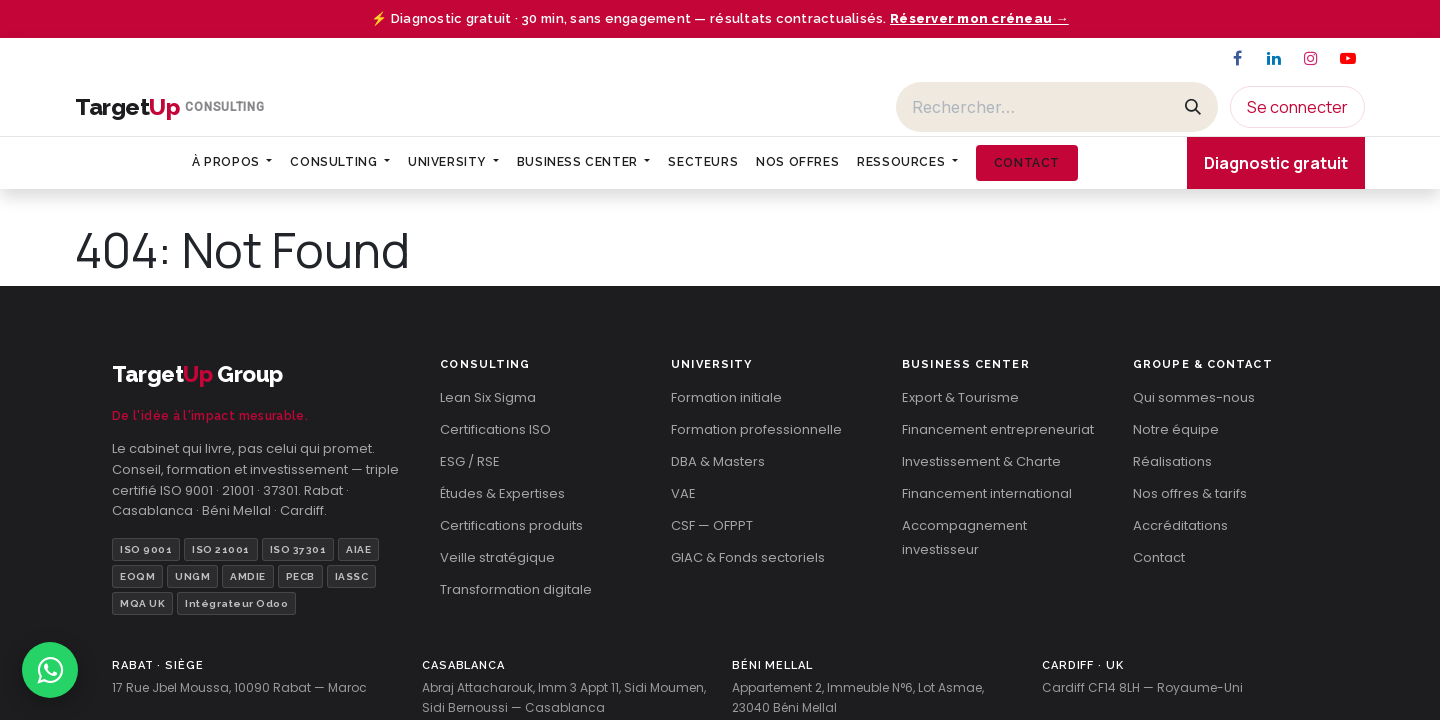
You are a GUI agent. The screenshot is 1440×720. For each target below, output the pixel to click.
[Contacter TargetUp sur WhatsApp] (50, 670)
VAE (683, 493)
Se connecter (1297, 107)
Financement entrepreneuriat (998, 429)
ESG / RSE (470, 461)
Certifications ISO (495, 429)
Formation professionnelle (756, 429)
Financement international (987, 493)
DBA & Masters (718, 461)
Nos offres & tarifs (1190, 493)
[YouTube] (1348, 58)
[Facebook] (1237, 58)
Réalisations (1172, 461)
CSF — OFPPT (712, 525)
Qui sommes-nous (1194, 397)
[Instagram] (1311, 58)
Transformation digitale (516, 589)
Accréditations (1180, 525)
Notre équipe (1176, 429)
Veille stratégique (497, 557)
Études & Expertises (502, 493)
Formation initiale (726, 397)
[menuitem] (232, 162)
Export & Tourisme (960, 397)
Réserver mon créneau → (979, 18)
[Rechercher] (1032, 107)
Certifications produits (511, 525)
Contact (1159, 557)
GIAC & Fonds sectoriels (748, 557)
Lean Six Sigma (488, 397)
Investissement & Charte (981, 461)
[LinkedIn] (1274, 58)
